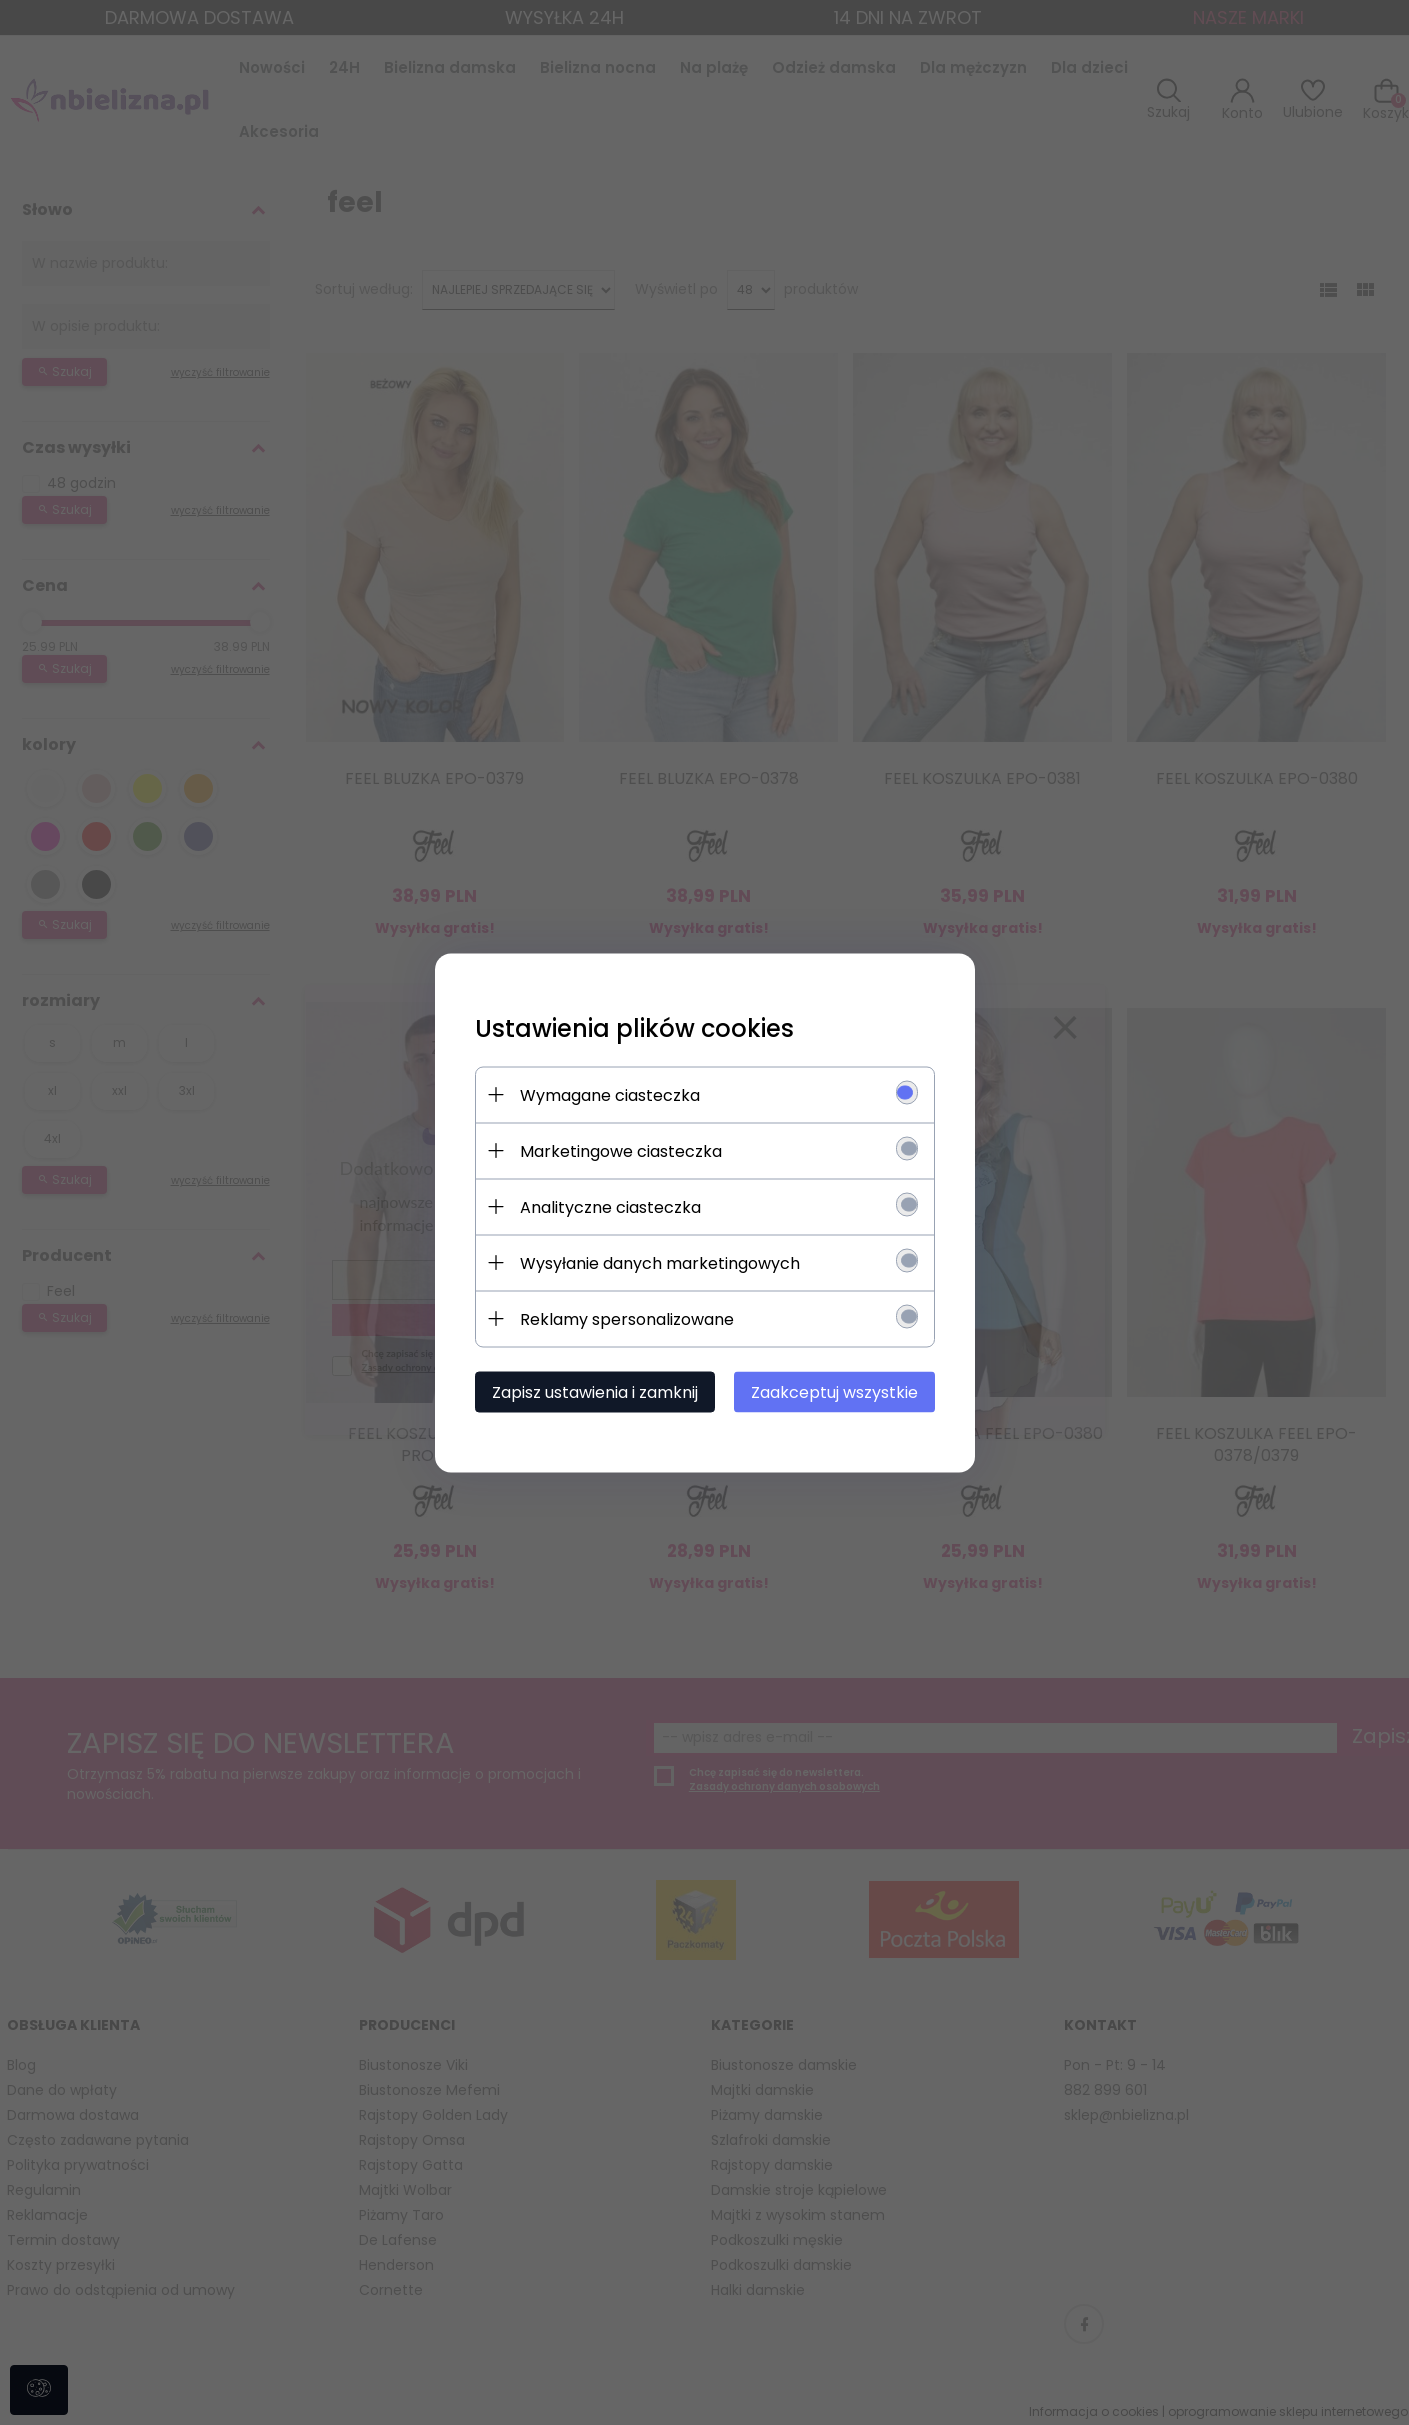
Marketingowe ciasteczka (621, 1150)
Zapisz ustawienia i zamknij (595, 1391)
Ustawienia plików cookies (634, 1027)
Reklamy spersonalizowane (627, 1318)
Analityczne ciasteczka (610, 1206)
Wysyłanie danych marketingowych (660, 1262)
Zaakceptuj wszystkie (834, 1391)
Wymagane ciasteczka (610, 1094)
